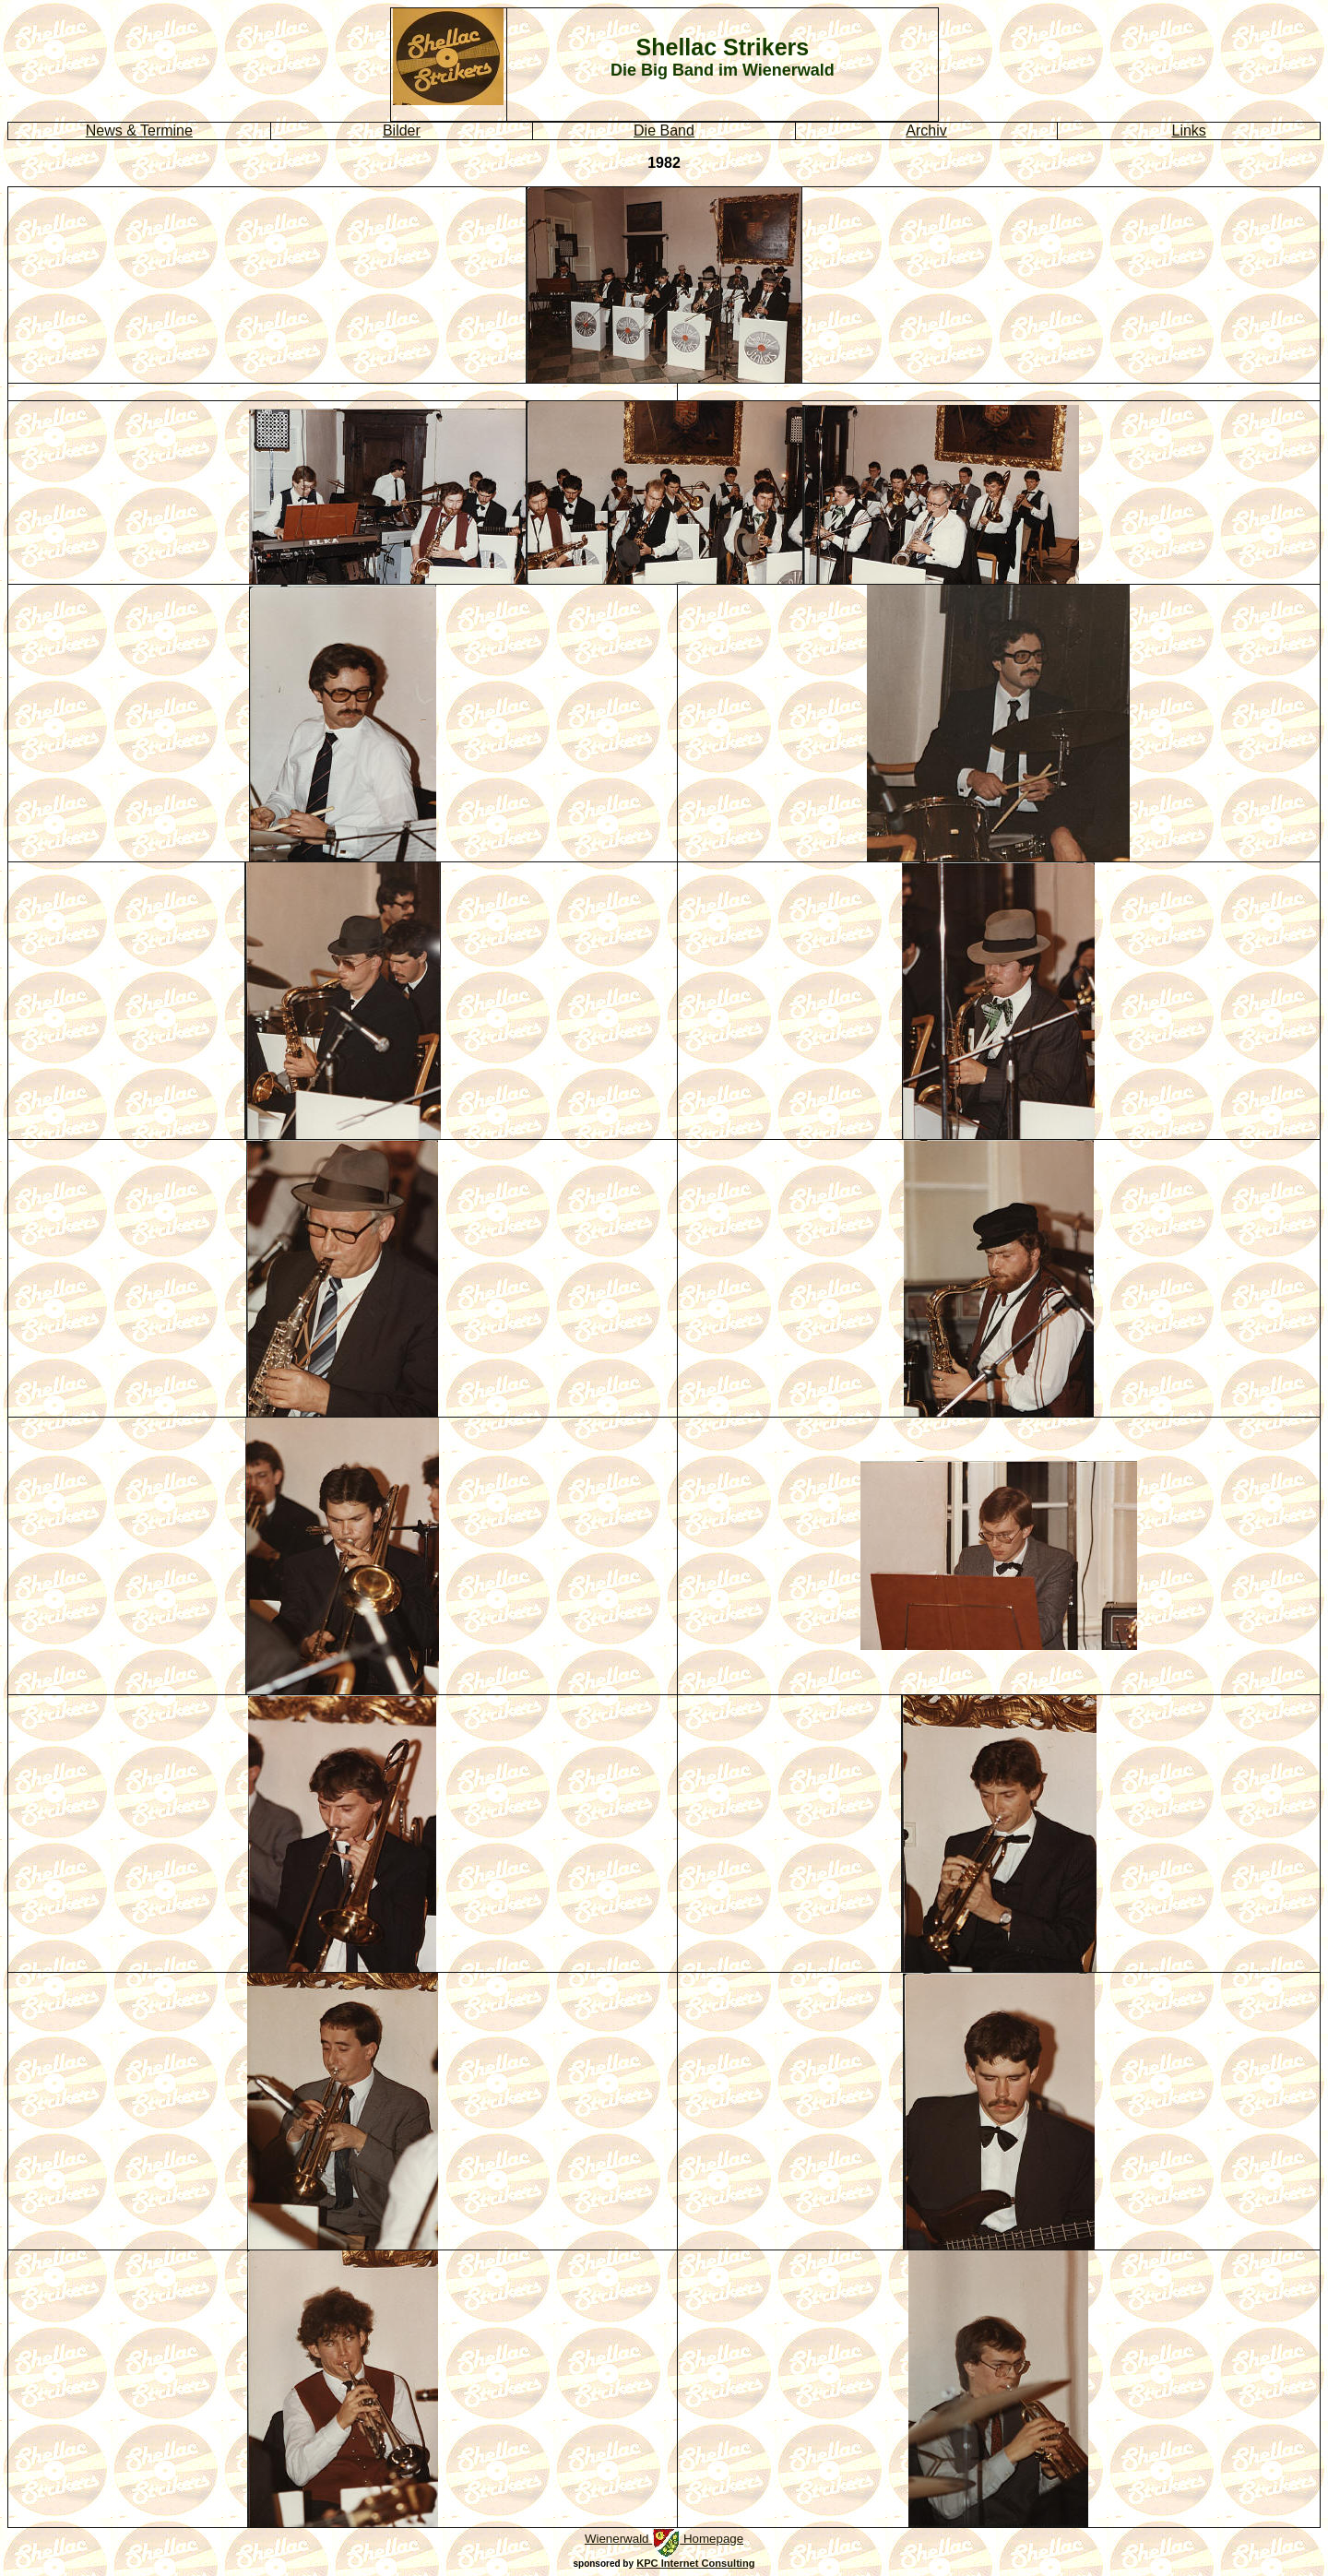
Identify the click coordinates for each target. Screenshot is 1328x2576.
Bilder (402, 130)
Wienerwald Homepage (664, 2539)
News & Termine (139, 130)
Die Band (664, 130)
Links (1189, 130)
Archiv (926, 130)
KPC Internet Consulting (695, 2563)
